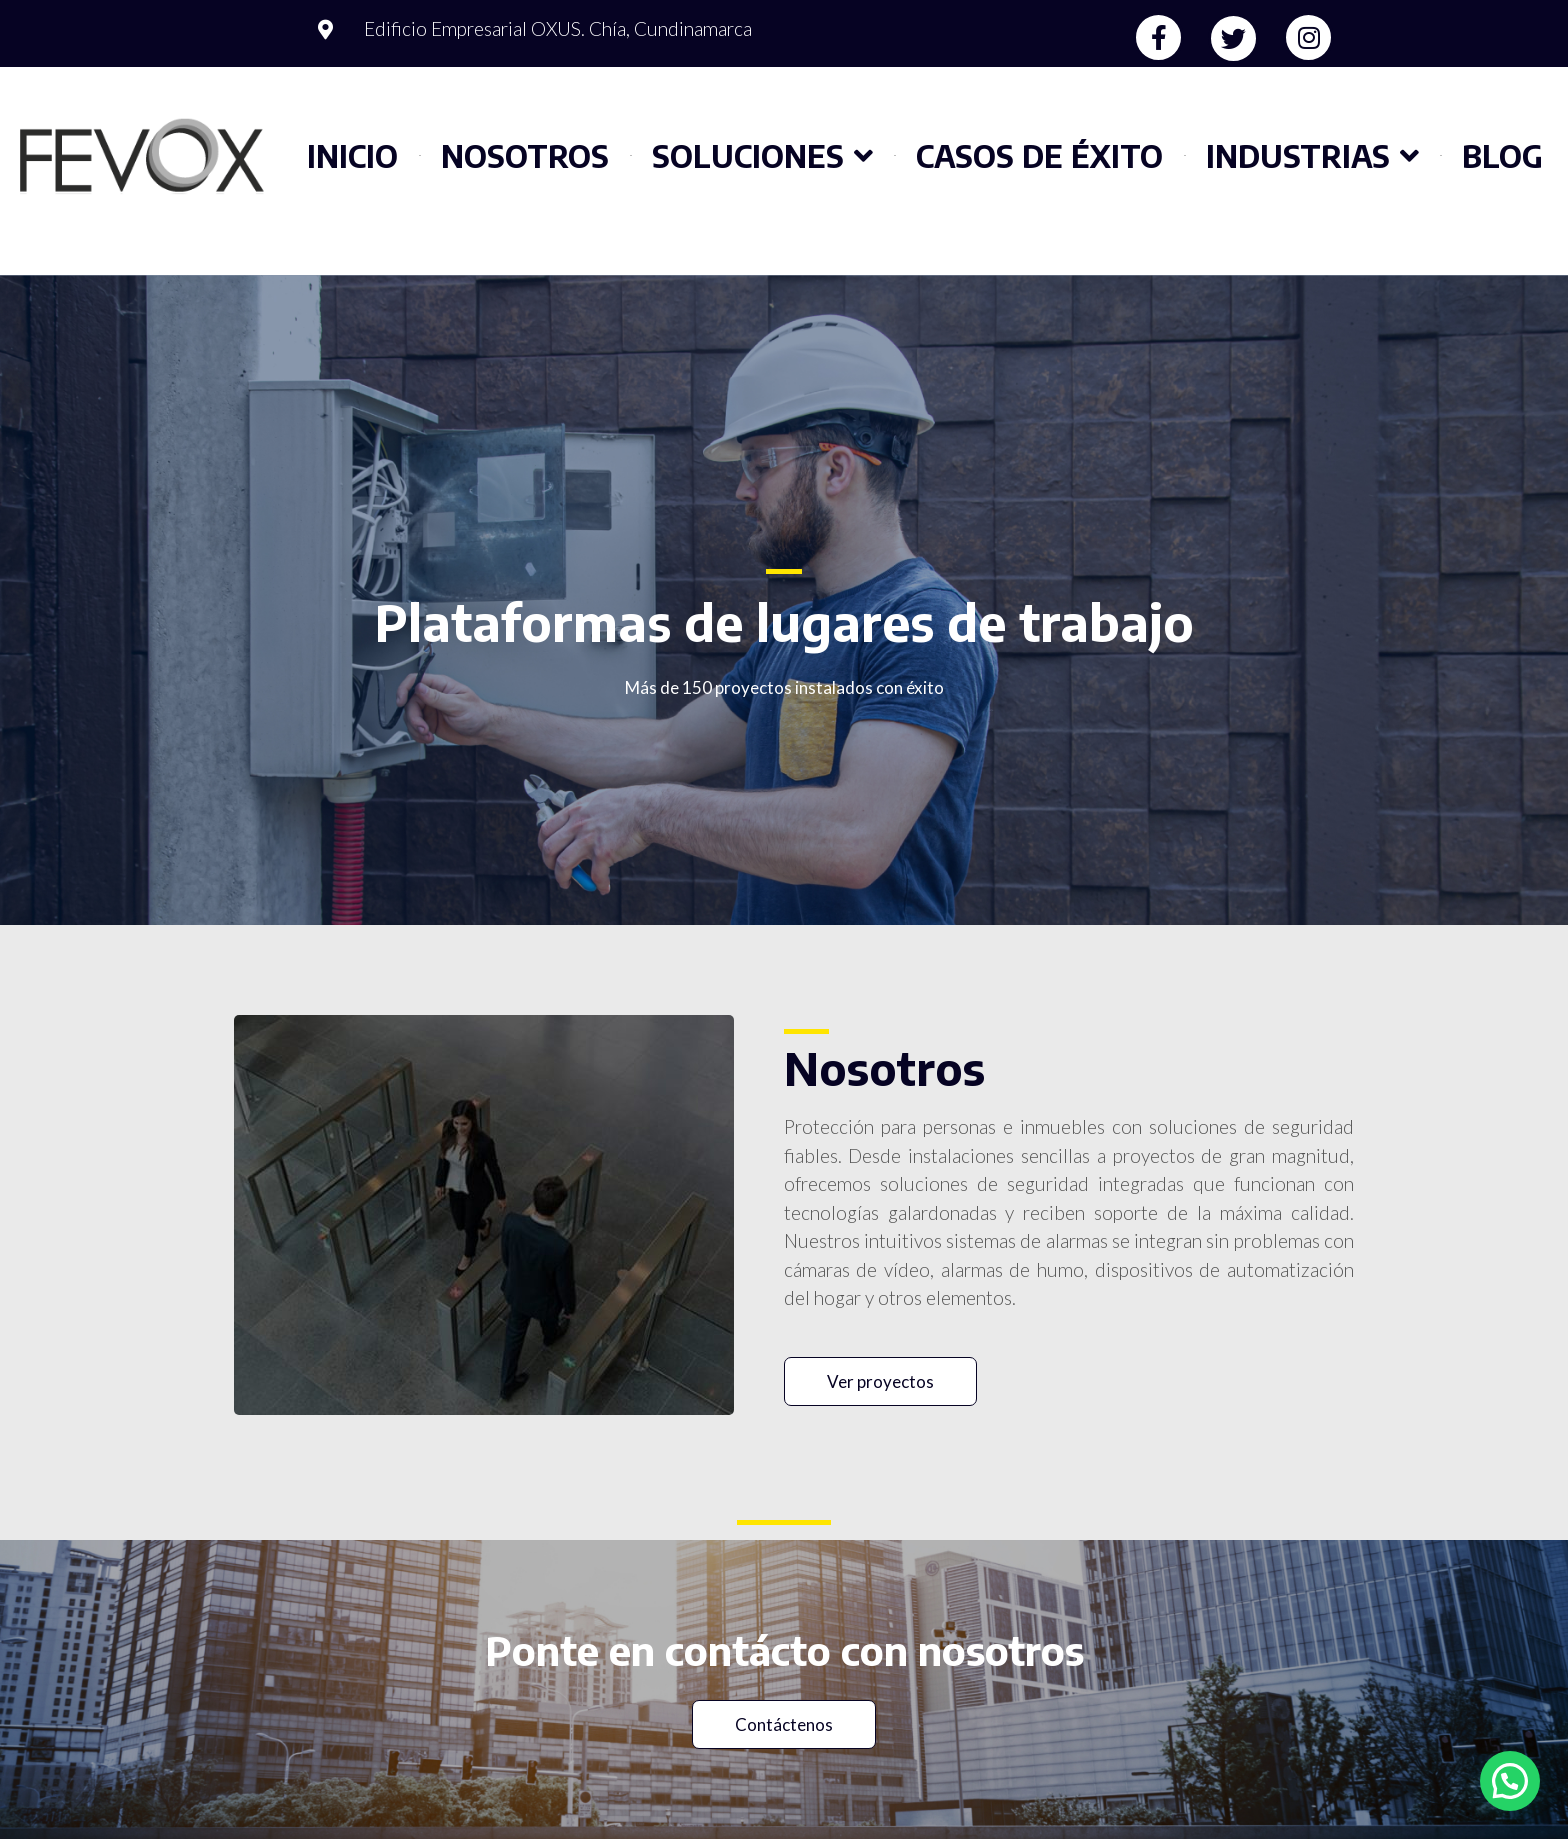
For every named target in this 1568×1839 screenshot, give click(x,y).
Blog (1502, 156)
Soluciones (762, 156)
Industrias (1312, 156)
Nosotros (525, 156)
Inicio (352, 156)
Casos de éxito (1039, 156)
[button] (880, 1381)
